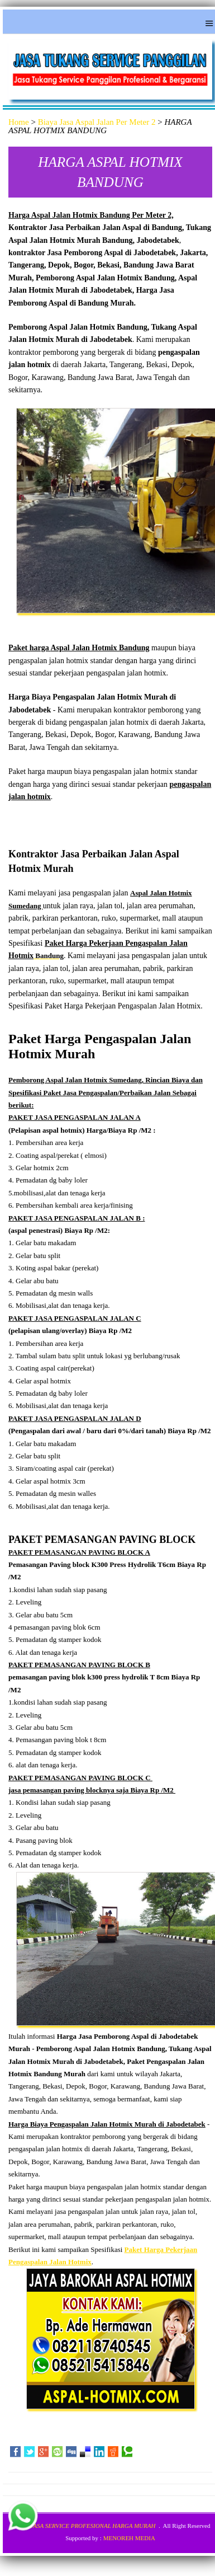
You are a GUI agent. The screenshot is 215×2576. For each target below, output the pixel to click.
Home (18, 122)
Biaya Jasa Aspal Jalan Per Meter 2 (97, 122)
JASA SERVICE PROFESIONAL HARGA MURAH (92, 2525)
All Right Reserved (187, 2525)
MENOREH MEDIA (129, 2538)
